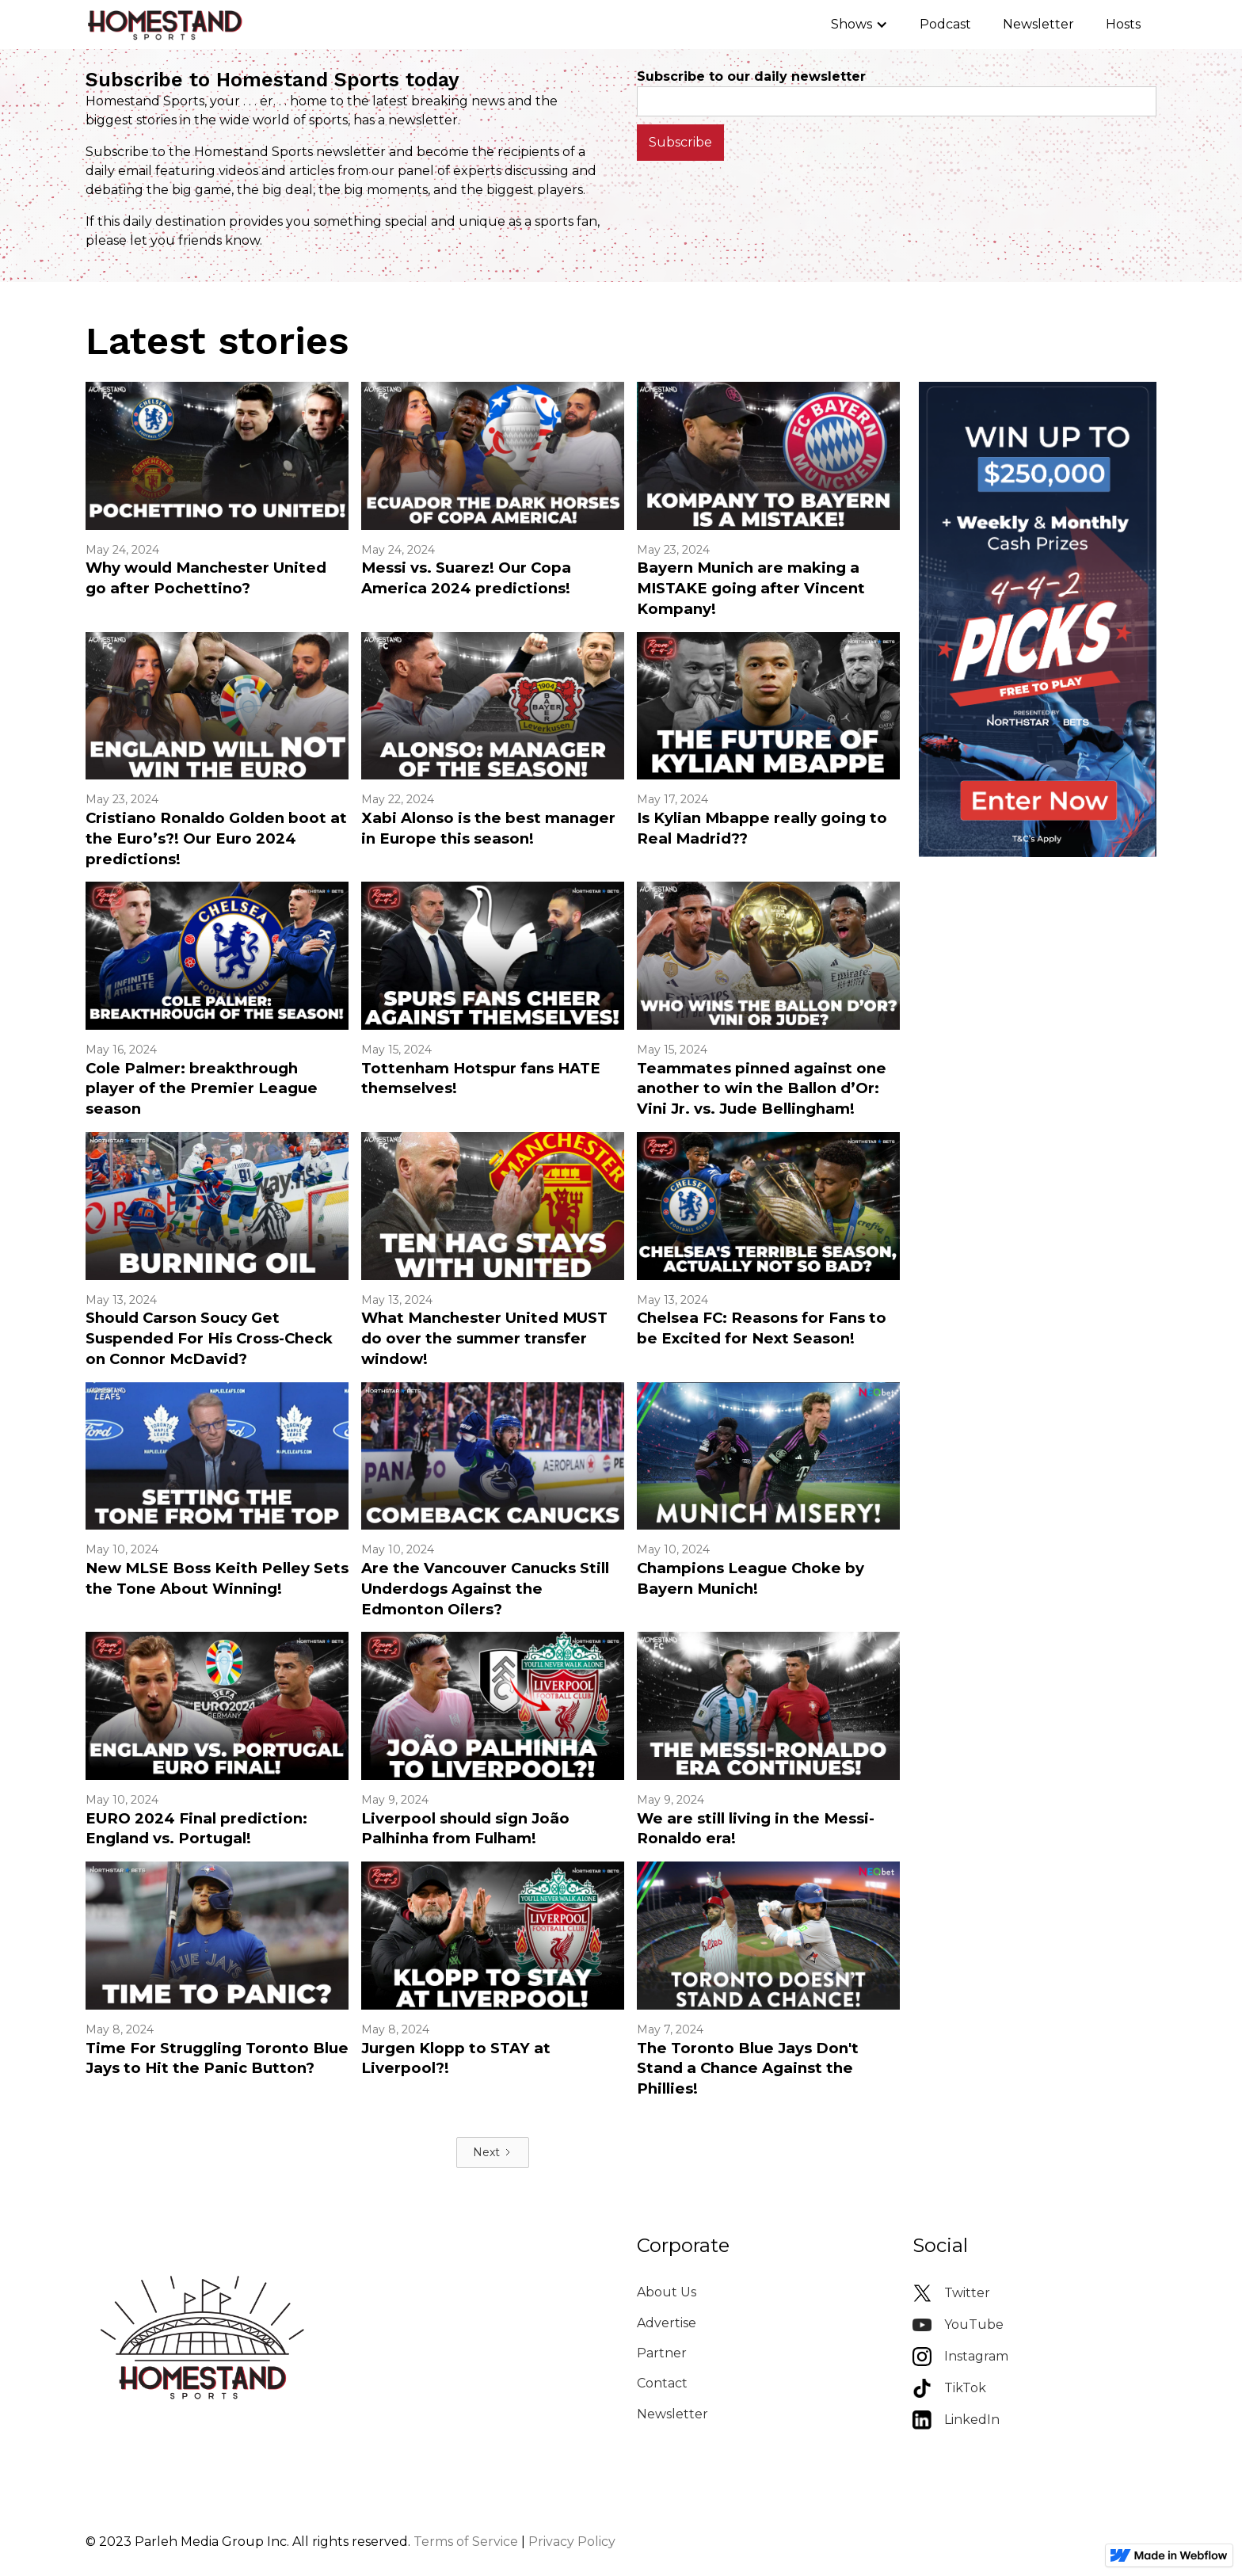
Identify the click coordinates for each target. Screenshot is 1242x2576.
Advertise (666, 2322)
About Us (666, 2292)
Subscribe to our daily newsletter (751, 76)
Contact (662, 2383)
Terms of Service (465, 2541)
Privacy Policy (571, 2541)
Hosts (1123, 24)
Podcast (945, 24)
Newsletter (1038, 24)
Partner (662, 2353)
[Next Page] (492, 2153)
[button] (859, 24)
